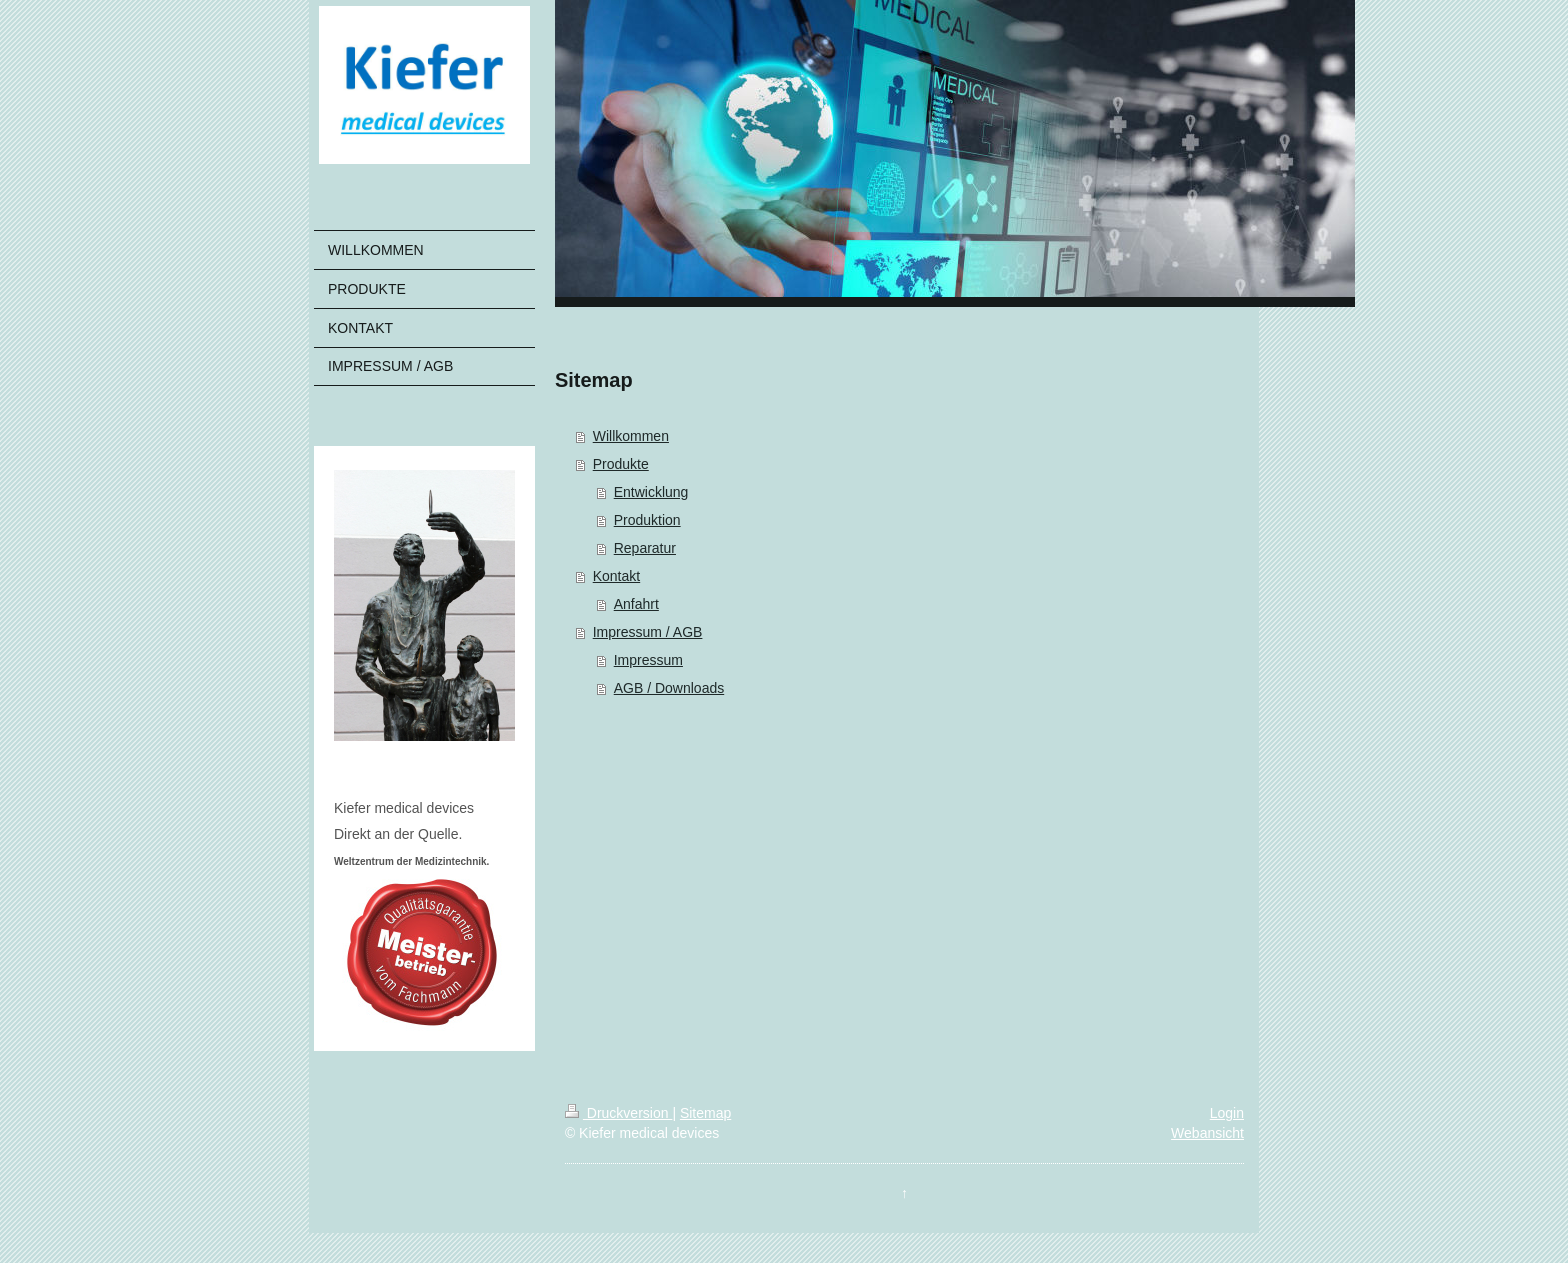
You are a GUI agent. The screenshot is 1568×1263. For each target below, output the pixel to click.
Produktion (647, 520)
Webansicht (1207, 1133)
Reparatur (645, 548)
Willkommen (631, 436)
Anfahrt (636, 604)
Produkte (621, 464)
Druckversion (618, 1113)
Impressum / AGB (648, 632)
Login (1227, 1113)
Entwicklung (651, 492)
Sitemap (705, 1113)
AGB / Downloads (669, 688)
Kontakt (616, 576)
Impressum (648, 660)
